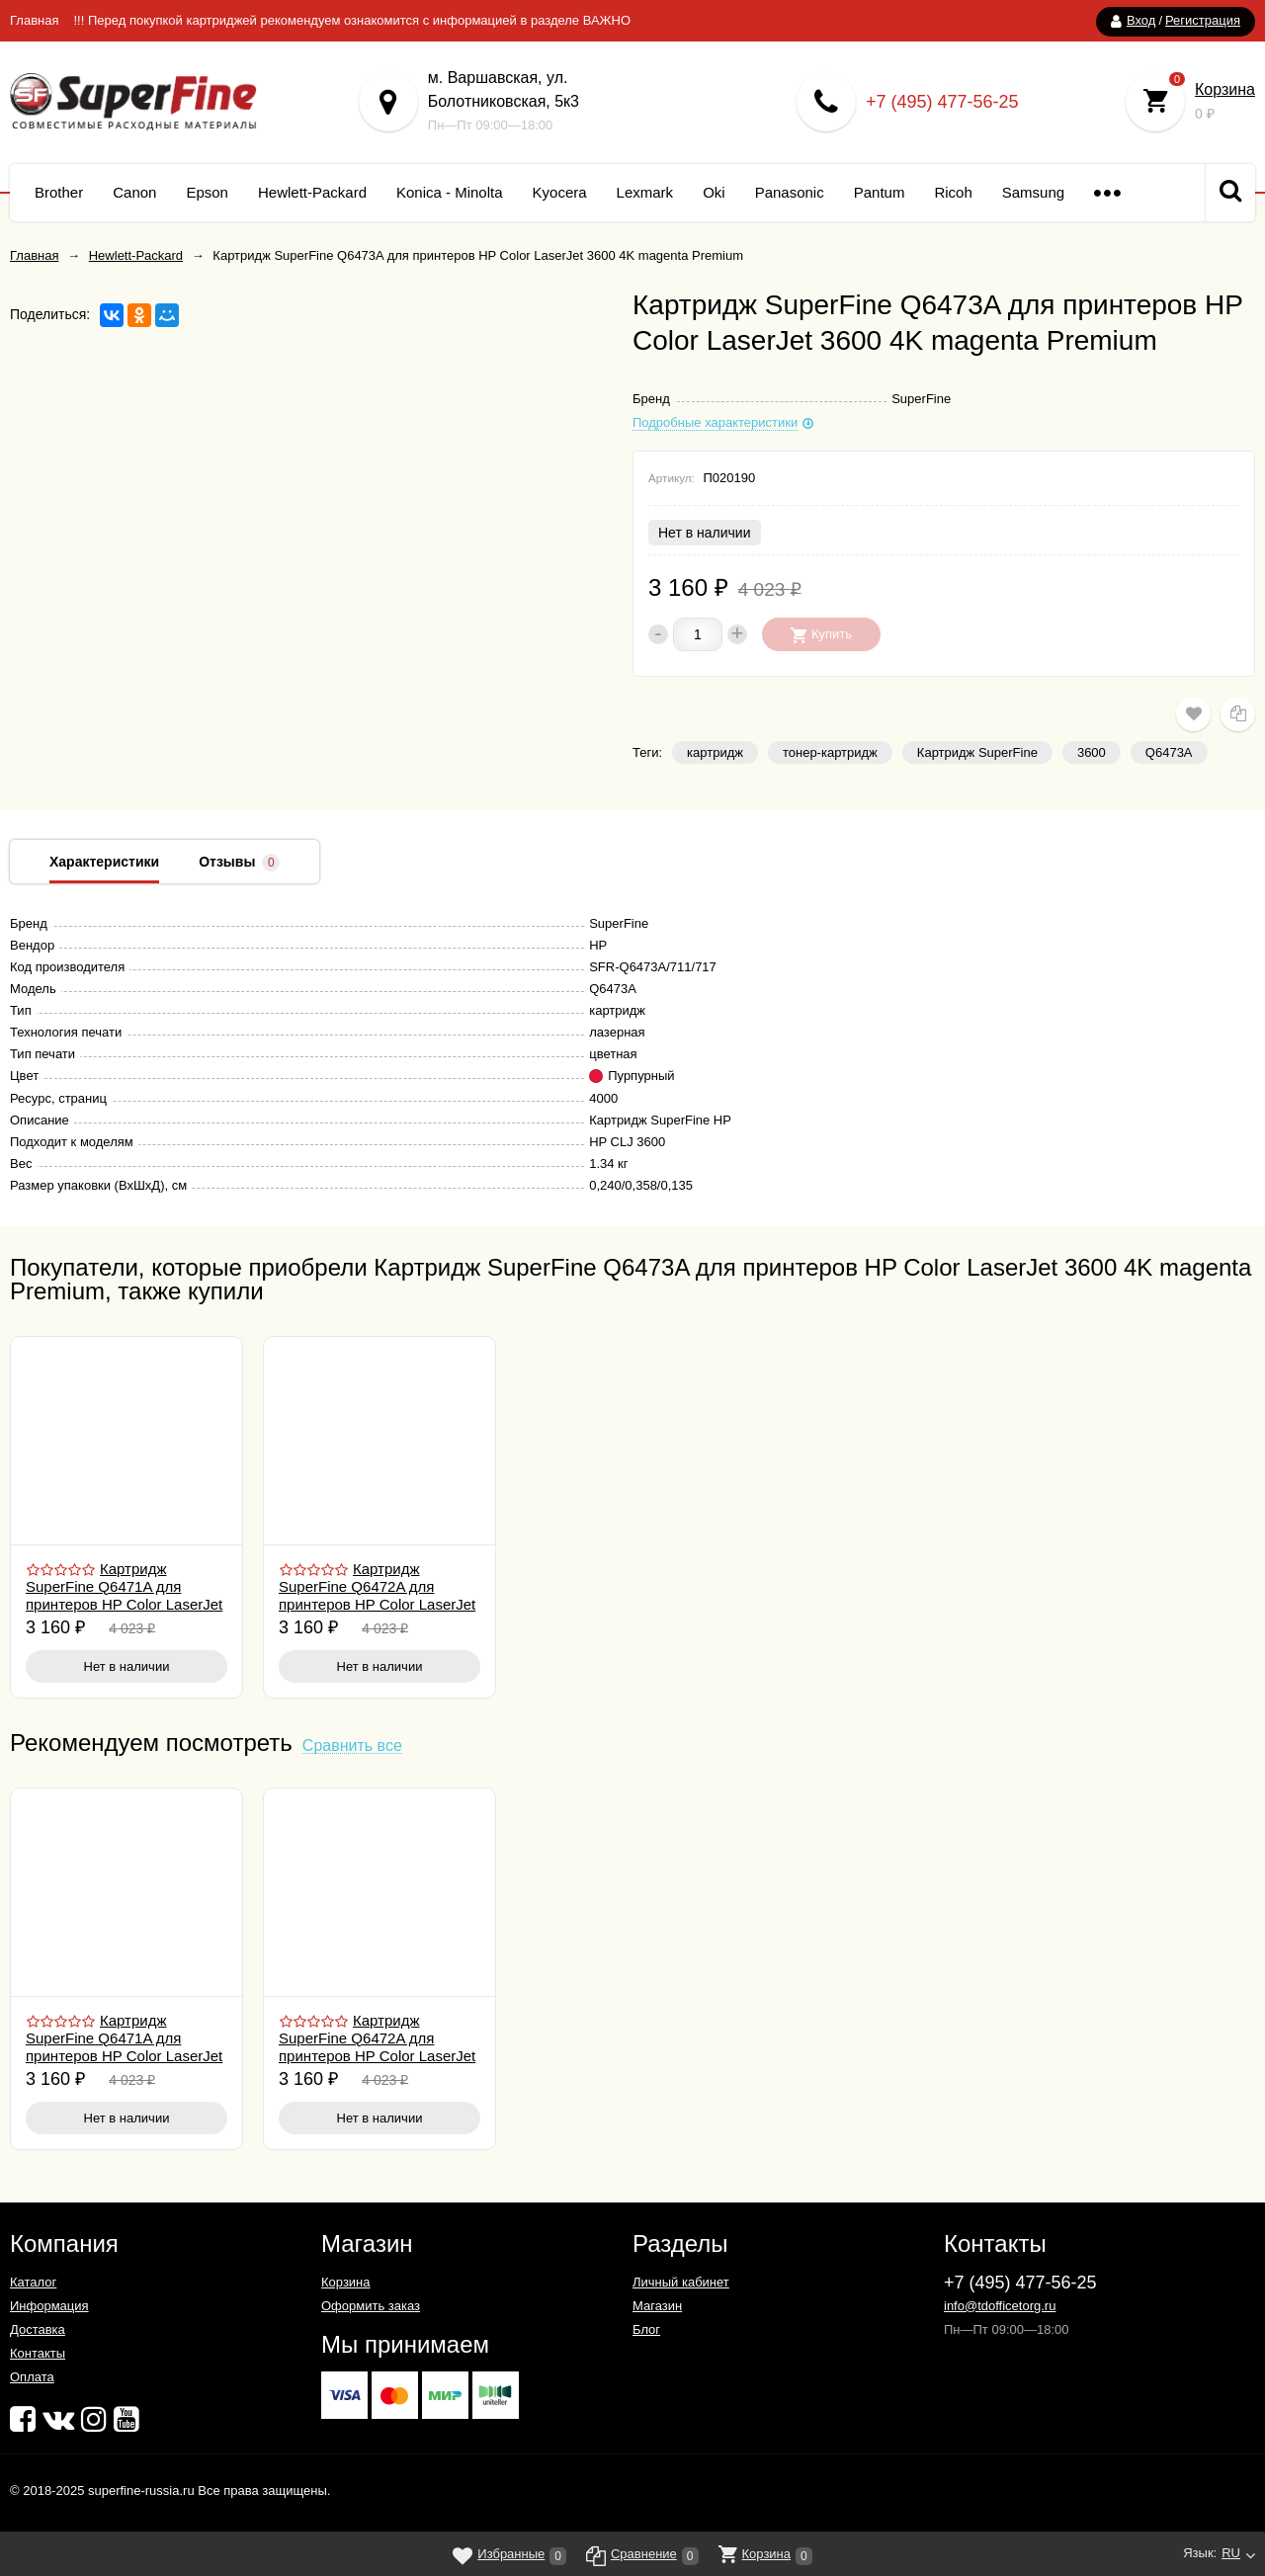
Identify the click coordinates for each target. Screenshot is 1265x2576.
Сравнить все (352, 1746)
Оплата (32, 2376)
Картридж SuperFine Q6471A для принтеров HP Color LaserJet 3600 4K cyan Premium (124, 1595)
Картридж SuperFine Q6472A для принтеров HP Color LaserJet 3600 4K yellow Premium (377, 1595)
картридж (715, 752)
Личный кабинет (680, 2282)
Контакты (37, 2353)
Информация (49, 2305)
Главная (34, 20)
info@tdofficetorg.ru (999, 2305)
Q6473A (1169, 752)
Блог (646, 2329)
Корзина (1225, 89)
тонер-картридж (830, 752)
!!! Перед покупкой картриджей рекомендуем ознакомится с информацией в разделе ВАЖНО (352, 20)
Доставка (37, 2329)
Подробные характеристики (715, 423)
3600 (1091, 752)
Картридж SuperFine (977, 752)
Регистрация (1202, 20)
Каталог (33, 2282)
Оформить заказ (370, 2305)
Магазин (657, 2305)
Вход (1141, 20)
